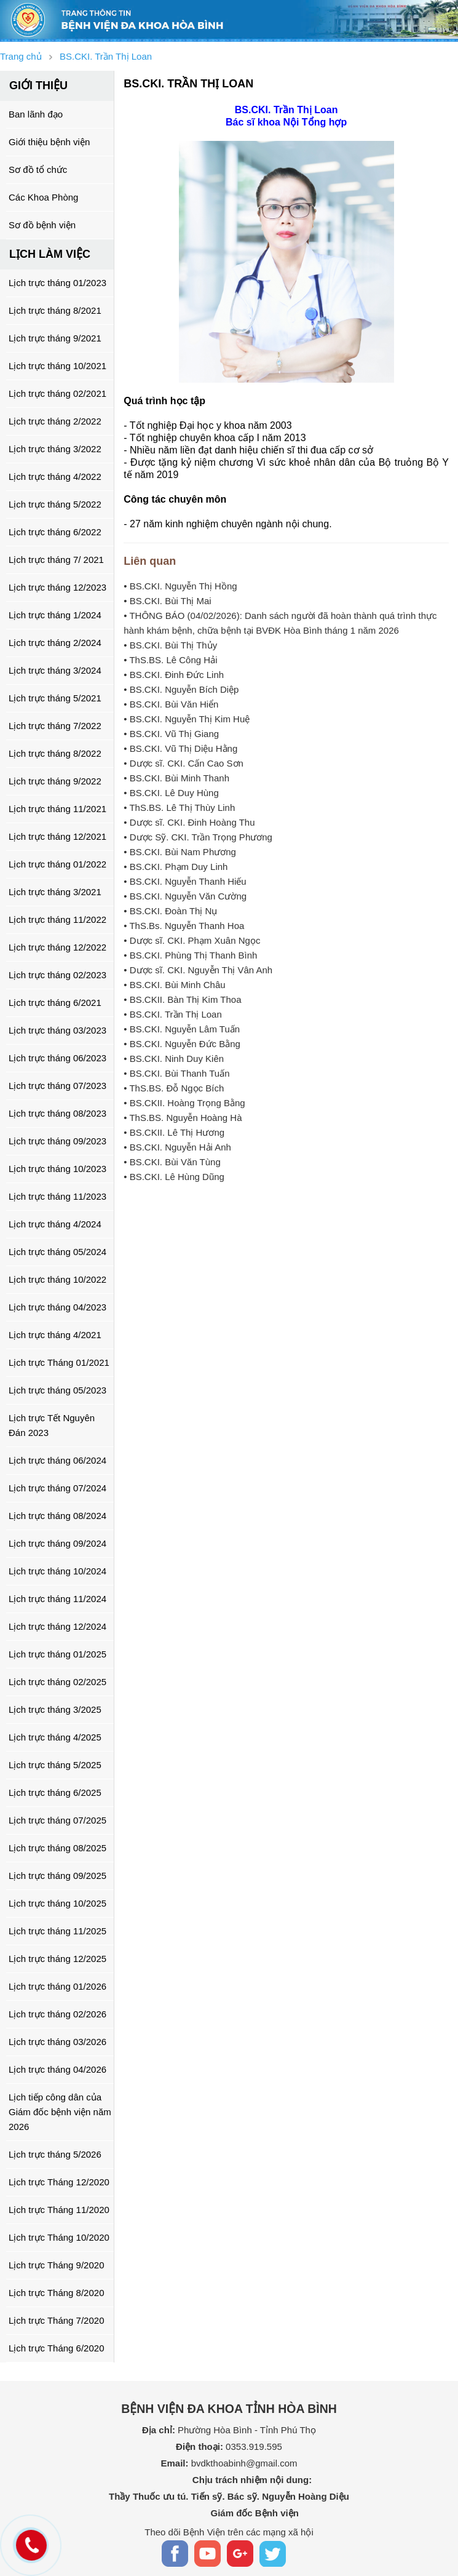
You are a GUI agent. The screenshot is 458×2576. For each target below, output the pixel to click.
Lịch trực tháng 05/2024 (57, 1251)
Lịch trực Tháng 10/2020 (59, 2237)
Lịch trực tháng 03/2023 (57, 1030)
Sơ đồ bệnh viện (42, 225)
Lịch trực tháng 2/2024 (55, 642)
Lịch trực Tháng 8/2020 (57, 2292)
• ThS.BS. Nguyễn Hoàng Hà (183, 1117)
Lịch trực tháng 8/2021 (55, 310)
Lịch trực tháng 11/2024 (57, 1598)
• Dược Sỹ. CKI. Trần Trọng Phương (198, 837)
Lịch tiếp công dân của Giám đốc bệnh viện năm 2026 (60, 2112)
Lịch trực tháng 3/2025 (55, 1709)
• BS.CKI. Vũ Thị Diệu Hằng (180, 748)
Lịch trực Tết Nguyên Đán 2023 (52, 1425)
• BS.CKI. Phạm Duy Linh (175, 866)
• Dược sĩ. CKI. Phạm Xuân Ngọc (192, 940)
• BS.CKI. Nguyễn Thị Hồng (180, 586)
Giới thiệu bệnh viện (49, 142)
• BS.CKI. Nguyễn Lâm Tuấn (182, 1029)
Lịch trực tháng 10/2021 (57, 366)
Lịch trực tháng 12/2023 (57, 587)
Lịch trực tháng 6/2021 (55, 1002)
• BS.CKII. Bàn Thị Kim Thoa (182, 999)
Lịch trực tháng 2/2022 (55, 421)
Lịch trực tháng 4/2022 (55, 476)
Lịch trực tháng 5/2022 (55, 504)
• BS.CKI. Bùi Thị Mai (167, 601)
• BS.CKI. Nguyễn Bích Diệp (181, 689)
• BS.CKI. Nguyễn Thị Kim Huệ (187, 719)
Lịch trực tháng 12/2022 (57, 947)
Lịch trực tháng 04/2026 (57, 2069)
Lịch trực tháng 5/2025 (55, 1765)
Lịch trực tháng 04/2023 (57, 1307)
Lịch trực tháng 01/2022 (57, 864)
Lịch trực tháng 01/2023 (57, 282)
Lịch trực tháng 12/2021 (57, 836)
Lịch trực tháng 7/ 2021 (56, 559)
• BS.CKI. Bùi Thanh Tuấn (176, 1073)
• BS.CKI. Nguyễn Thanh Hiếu (185, 881)
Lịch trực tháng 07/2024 (57, 1488)
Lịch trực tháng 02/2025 (57, 1682)
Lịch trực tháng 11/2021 (57, 809)
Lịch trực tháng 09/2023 (57, 1141)
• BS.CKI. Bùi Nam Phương (180, 852)
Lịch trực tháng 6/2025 (55, 1792)
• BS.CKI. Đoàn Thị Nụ (170, 911)
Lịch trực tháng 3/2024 (55, 670)
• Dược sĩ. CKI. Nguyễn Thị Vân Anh (198, 970)
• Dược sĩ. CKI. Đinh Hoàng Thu (189, 822)
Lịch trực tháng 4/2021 (55, 1335)
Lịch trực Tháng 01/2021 (59, 1362)
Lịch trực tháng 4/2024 (55, 1224)
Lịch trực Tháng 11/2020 (59, 2209)
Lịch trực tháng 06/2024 (57, 1460)
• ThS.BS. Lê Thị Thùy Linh (179, 807)
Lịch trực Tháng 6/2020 (57, 2348)
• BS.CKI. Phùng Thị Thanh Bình (190, 955)
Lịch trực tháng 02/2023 (57, 975)
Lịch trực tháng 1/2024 (55, 615)
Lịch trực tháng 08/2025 (57, 1848)
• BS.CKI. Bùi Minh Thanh (176, 778)
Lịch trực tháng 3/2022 (55, 449)
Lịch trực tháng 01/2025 (57, 1654)
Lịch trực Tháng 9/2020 (57, 2265)
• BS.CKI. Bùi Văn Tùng (172, 1162)
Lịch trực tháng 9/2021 (55, 338)
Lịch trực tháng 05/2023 (57, 1390)
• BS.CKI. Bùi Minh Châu (174, 984)
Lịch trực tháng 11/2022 (57, 919)
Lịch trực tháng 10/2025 (57, 1903)
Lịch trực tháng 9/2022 (55, 781)
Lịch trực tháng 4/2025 (55, 1737)
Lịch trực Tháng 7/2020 (57, 2320)
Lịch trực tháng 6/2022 (55, 532)
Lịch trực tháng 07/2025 (57, 1820)
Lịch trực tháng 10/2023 (57, 1168)
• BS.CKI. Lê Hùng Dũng (174, 1176)
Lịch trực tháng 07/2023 (57, 1085)
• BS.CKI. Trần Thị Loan (173, 1014)
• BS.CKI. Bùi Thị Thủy (170, 645)
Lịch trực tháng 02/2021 (57, 393)
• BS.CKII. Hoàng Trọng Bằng (184, 1103)
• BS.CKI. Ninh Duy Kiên (174, 1058)
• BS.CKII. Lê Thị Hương (174, 1132)
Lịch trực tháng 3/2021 (55, 892)
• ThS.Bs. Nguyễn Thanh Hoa (184, 925)
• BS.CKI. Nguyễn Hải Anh (177, 1147)
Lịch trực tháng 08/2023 (57, 1113)
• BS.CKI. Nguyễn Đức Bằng (182, 1044)
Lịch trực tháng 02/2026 (57, 2014)
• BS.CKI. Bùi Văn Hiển (171, 704)
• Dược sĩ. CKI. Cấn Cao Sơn (183, 763)
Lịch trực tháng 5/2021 (55, 698)
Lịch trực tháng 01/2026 (57, 1986)
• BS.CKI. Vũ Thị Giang (171, 733)
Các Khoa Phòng (43, 197)
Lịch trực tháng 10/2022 (57, 1279)
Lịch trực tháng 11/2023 (57, 1196)
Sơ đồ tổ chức (38, 169)
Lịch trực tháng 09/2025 (57, 1875)
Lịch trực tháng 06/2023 (57, 1058)
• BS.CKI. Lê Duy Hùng (171, 793)
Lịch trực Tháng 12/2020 (59, 2182)
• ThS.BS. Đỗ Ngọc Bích (174, 1088)
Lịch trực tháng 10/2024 (57, 1571)
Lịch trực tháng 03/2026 (57, 2041)
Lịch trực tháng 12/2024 (57, 1626)
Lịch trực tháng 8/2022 (55, 753)
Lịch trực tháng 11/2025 (57, 1931)
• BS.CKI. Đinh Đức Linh (174, 674)
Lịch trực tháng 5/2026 (55, 2154)
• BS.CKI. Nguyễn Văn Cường (185, 896)
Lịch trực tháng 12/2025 (57, 1958)
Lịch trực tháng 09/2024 (57, 1543)
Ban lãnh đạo (36, 114)
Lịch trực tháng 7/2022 (55, 725)
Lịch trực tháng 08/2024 (57, 1515)
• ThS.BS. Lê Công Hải (170, 660)
